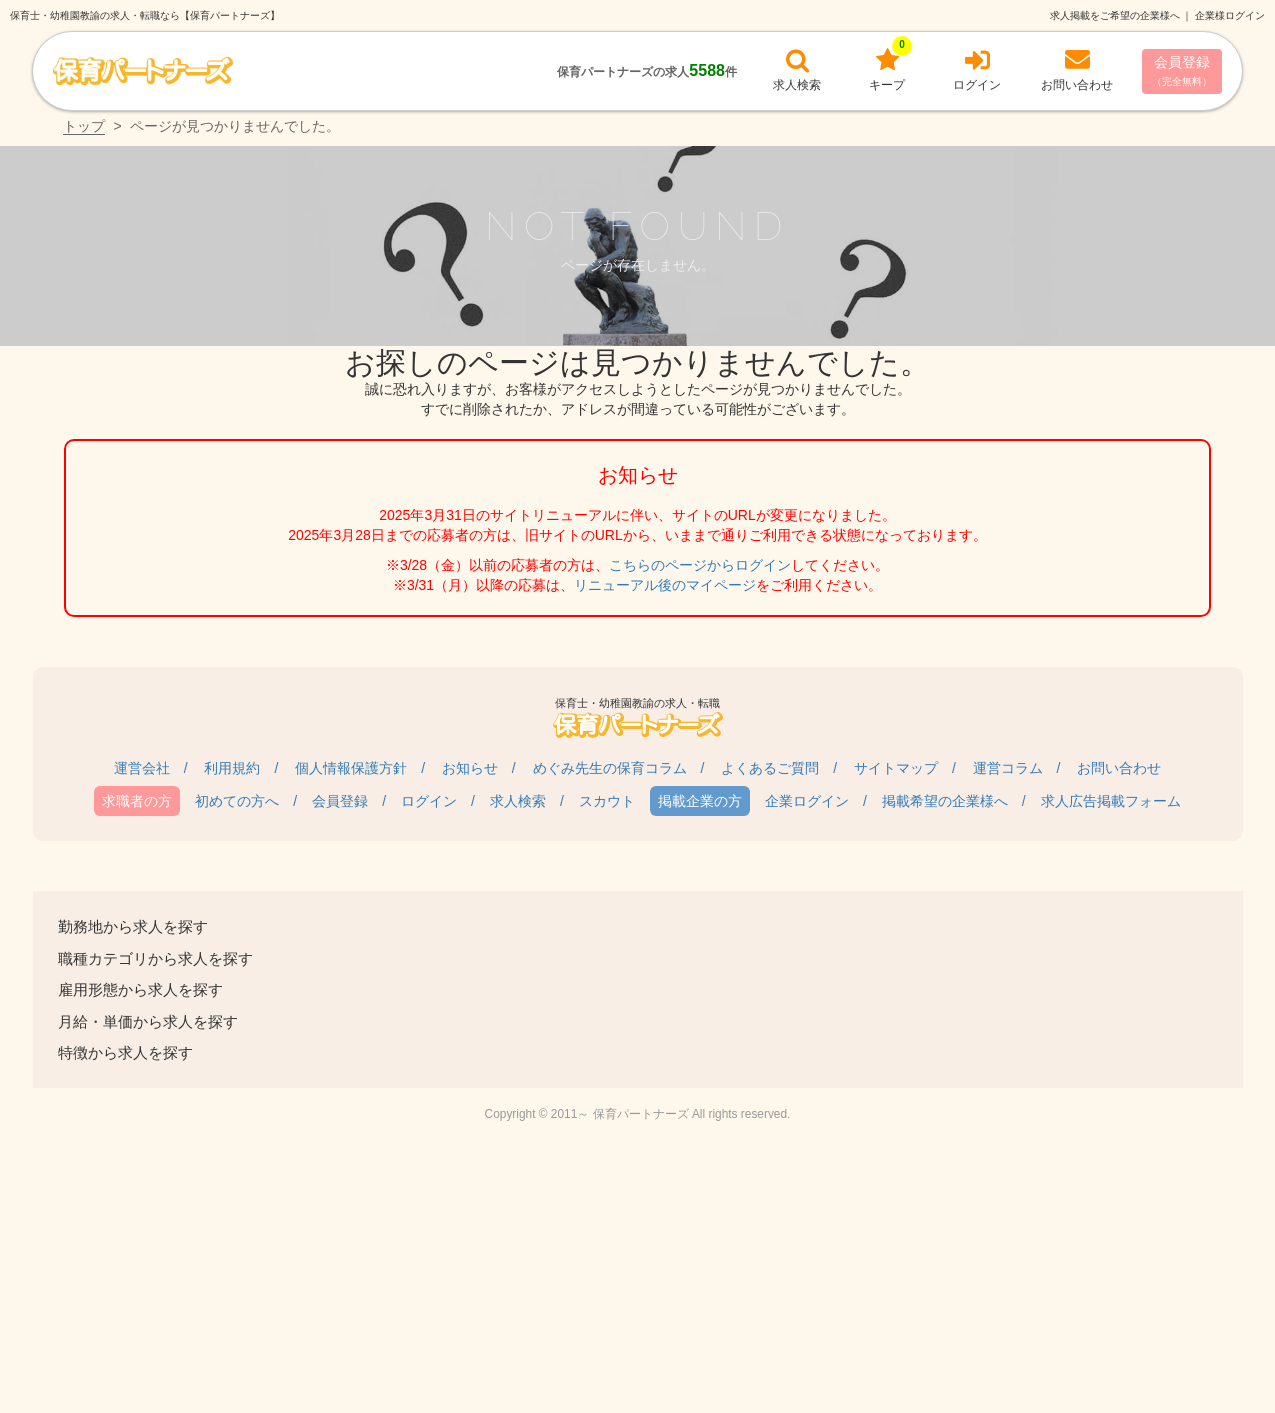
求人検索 (518, 801)
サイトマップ (896, 768)
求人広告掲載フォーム (1111, 801)
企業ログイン (807, 801)
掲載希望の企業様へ (945, 801)
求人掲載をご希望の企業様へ (1115, 15)
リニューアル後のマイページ (665, 585)
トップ (84, 126)
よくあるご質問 (770, 768)
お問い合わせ (1119, 768)
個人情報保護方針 (351, 768)
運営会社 (142, 768)
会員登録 (1182, 70)
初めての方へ (237, 801)
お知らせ (470, 768)
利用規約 (232, 768)
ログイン (429, 801)
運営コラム (1008, 768)
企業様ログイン (1230, 15)
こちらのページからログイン (700, 565)
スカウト (607, 801)
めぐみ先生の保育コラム (610, 768)
